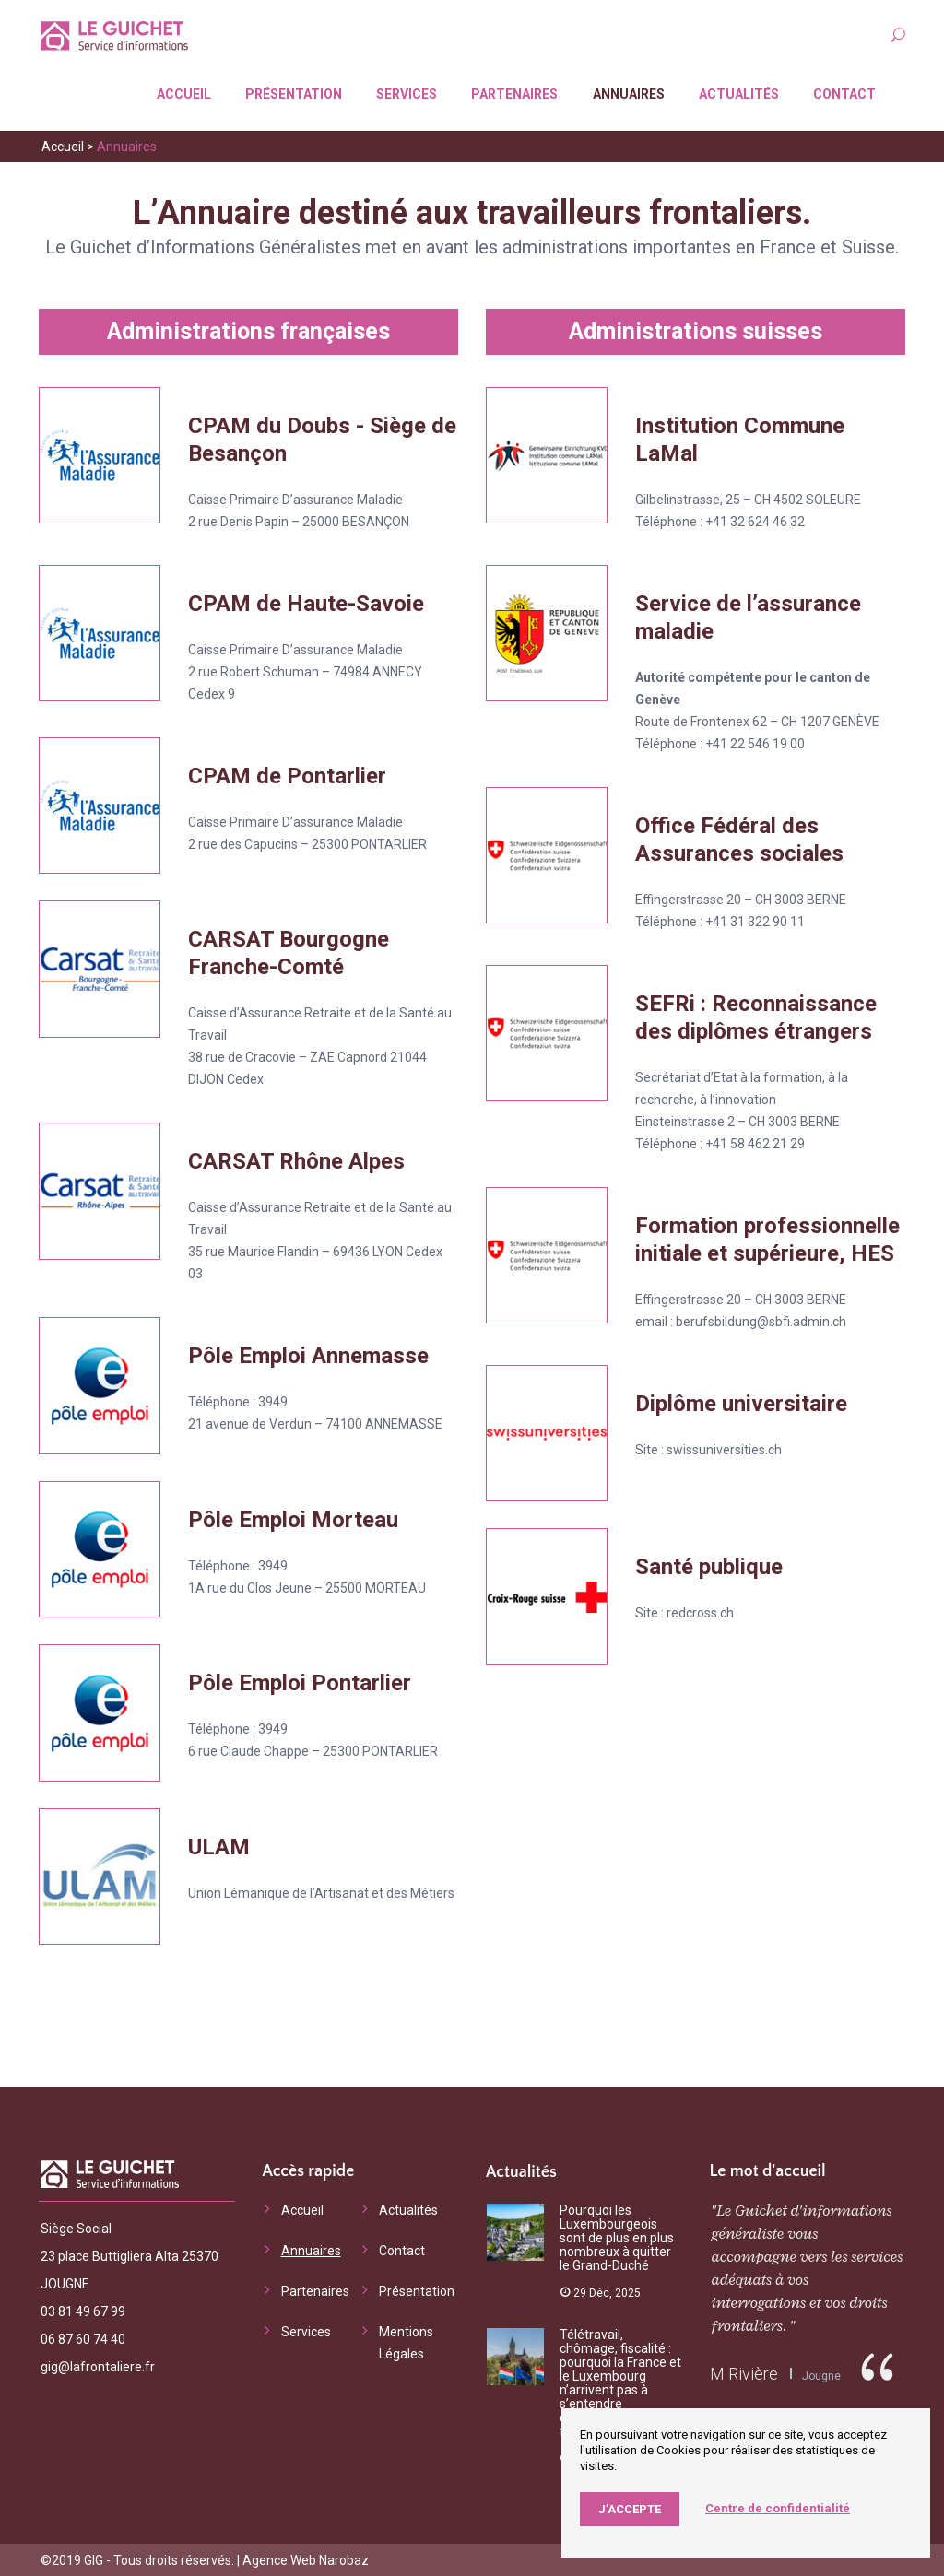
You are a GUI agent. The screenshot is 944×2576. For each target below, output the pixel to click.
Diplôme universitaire (741, 1403)
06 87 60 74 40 (83, 2337)
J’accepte (629, 2509)
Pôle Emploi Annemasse (308, 1355)
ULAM (219, 1845)
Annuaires (627, 93)
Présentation (291, 93)
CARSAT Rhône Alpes (296, 1160)
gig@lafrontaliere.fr (98, 2365)
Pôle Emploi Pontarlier (299, 1682)
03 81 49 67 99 (83, 2309)
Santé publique (709, 1566)
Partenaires (512, 93)
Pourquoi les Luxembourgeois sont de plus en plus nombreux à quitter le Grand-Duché (617, 2237)
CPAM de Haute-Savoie (306, 603)
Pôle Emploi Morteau (293, 1518)
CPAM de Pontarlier (287, 775)
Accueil (182, 93)
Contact (842, 93)
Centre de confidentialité (777, 2508)
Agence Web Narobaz (305, 2559)
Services (404, 93)
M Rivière (744, 2372)
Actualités (737, 93)
